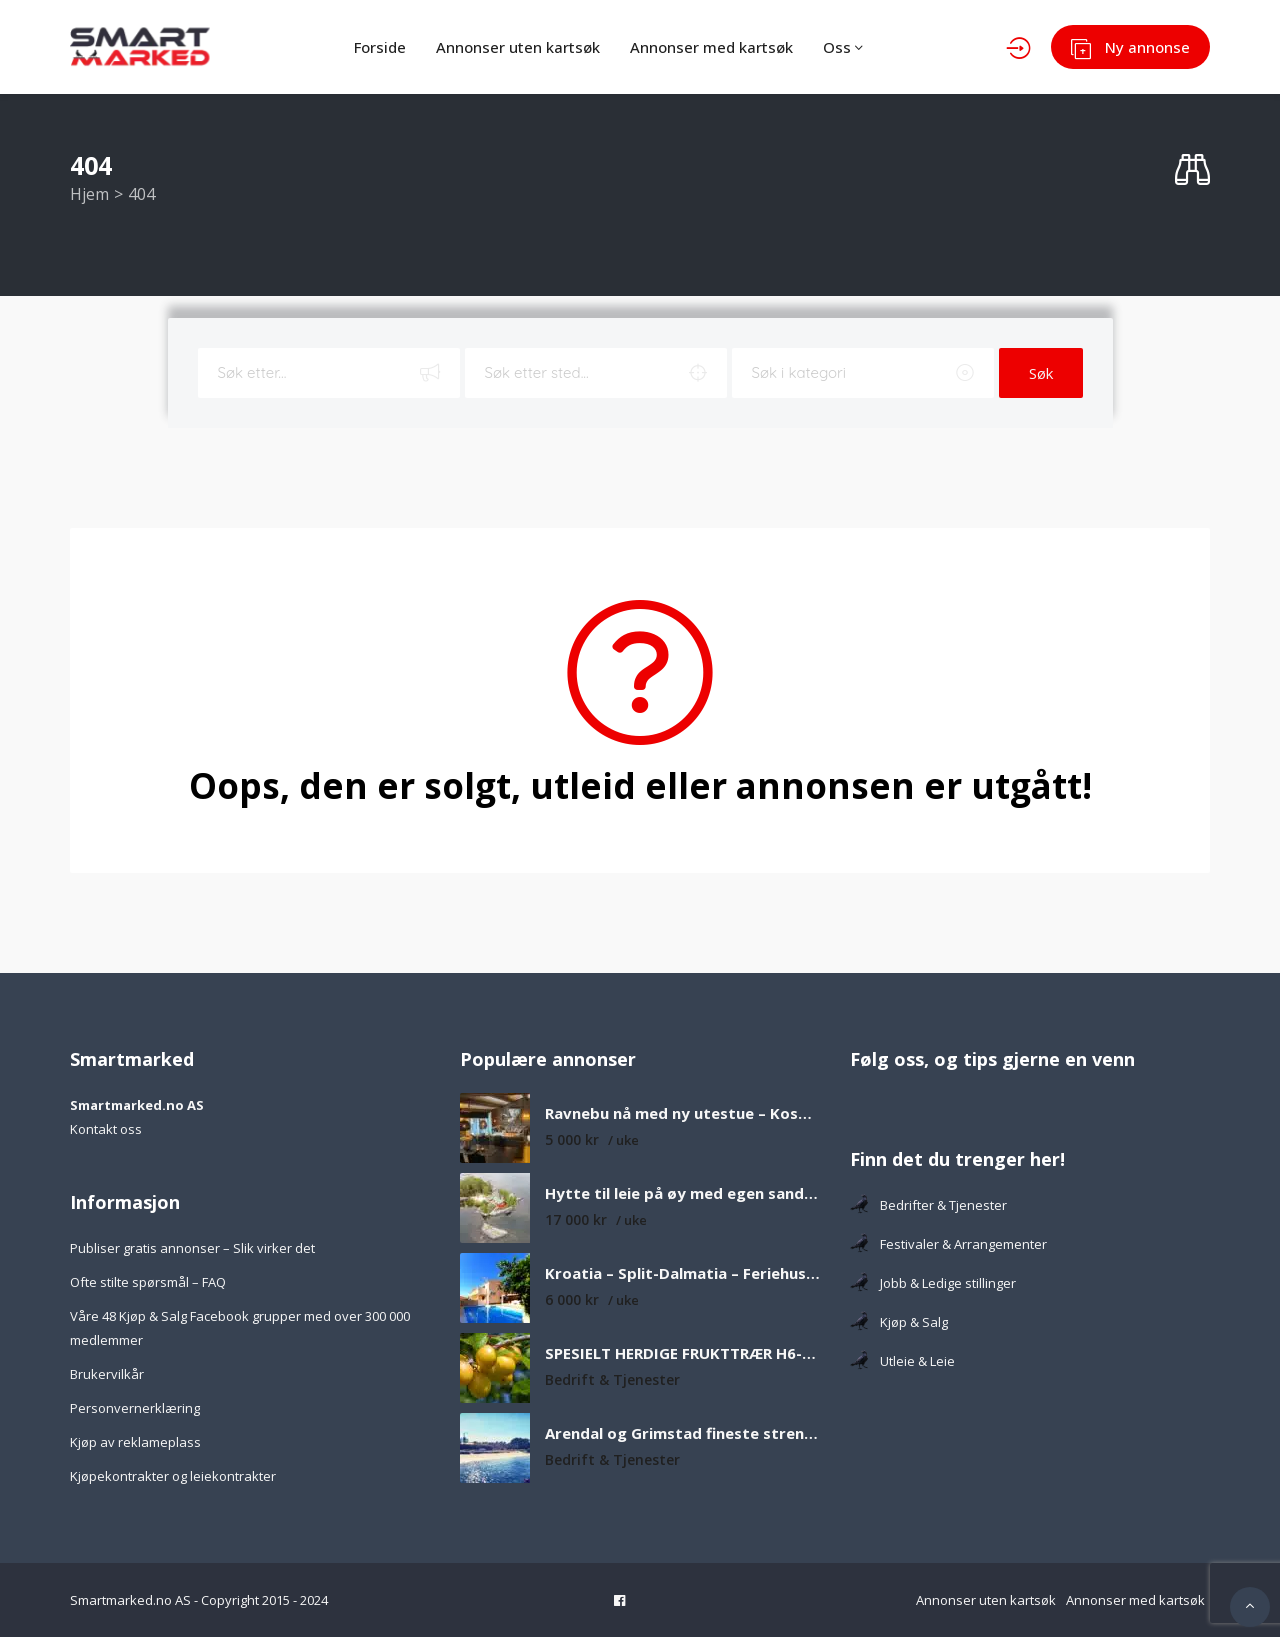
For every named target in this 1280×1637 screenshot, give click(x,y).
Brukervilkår (107, 1374)
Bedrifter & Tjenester (928, 1205)
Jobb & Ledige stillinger (933, 1283)
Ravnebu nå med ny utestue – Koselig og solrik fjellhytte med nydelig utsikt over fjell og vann (682, 1113)
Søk (1041, 373)
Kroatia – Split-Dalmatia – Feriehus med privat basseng (682, 1273)
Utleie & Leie (902, 1361)
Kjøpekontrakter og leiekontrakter (173, 1476)
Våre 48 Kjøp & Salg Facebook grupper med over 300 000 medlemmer (240, 1328)
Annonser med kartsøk (711, 47)
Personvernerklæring (135, 1408)
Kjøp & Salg (899, 1322)
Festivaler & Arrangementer (948, 1244)
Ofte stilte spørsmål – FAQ (148, 1282)
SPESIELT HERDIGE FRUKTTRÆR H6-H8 (682, 1353)
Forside (380, 47)
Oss (843, 47)
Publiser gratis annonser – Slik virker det (192, 1248)
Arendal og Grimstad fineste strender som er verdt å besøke (682, 1433)
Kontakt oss (106, 1129)
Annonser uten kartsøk (518, 47)
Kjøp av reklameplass (135, 1442)
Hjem (89, 194)
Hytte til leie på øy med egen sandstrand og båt (682, 1193)
